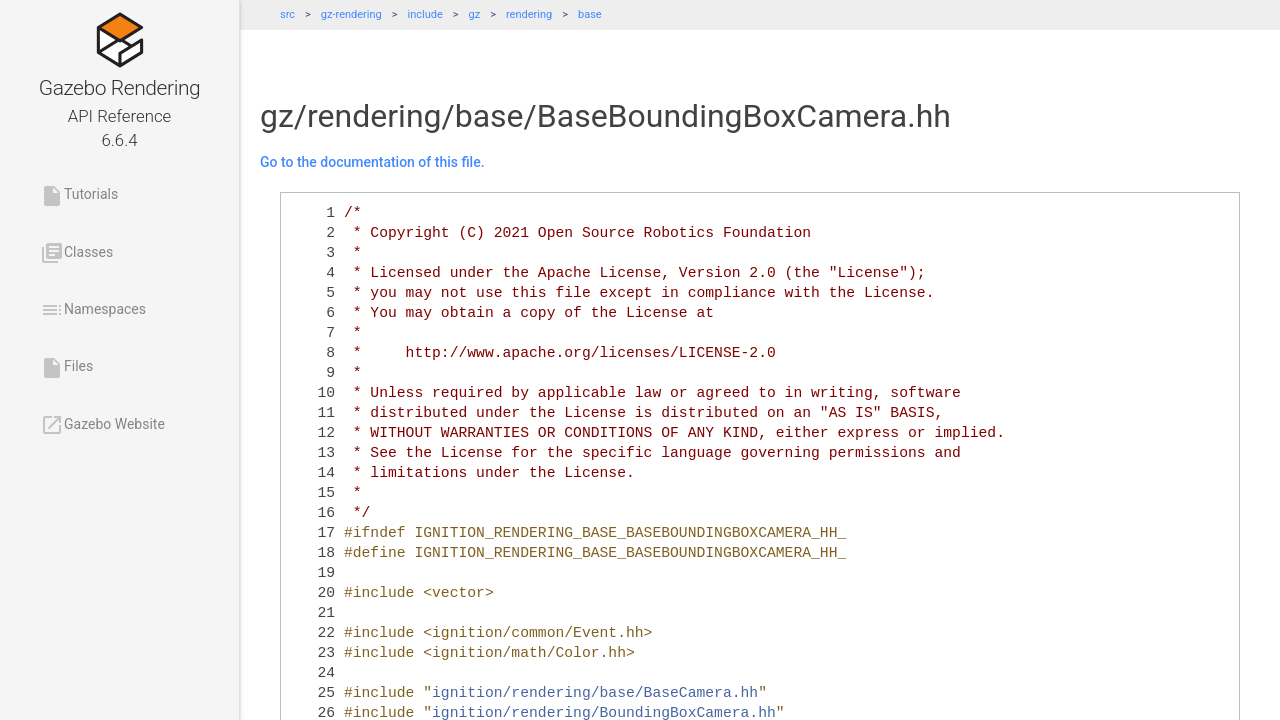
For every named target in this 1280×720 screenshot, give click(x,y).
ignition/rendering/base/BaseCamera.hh (595, 693)
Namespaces (93, 310)
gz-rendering (351, 14)
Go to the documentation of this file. (372, 162)
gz (475, 14)
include (425, 14)
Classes (76, 253)
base (590, 14)
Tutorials (79, 196)
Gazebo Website (102, 425)
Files (66, 368)
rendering (529, 14)
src (287, 14)
